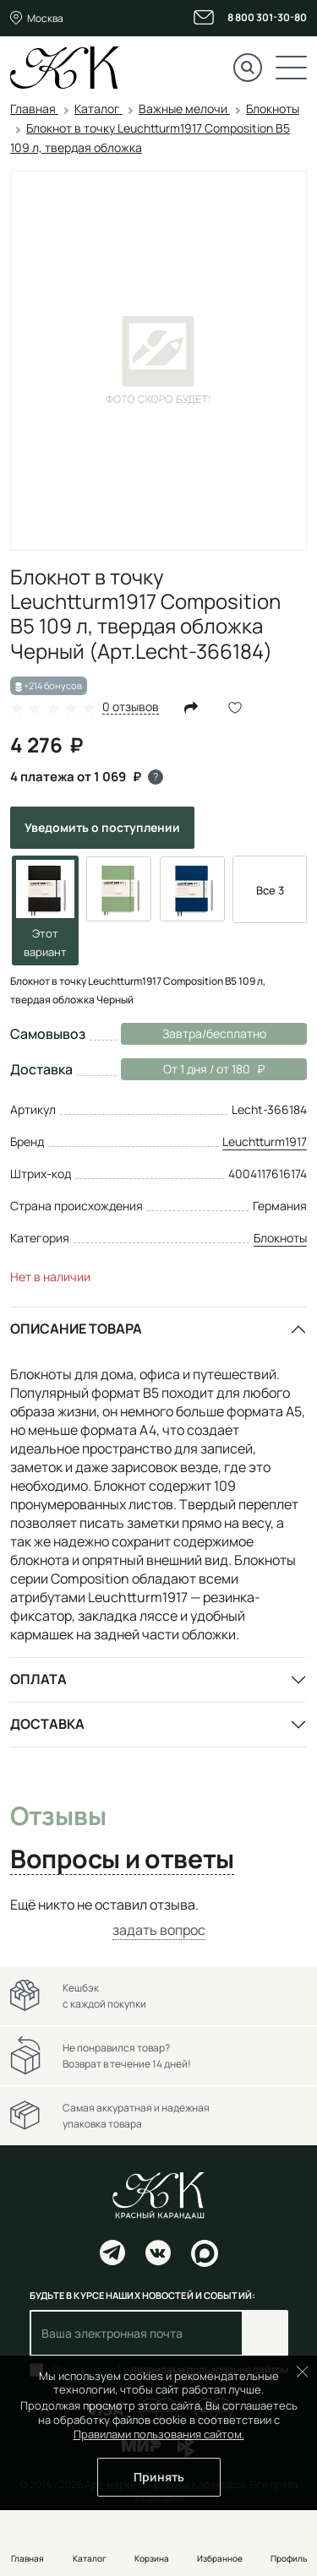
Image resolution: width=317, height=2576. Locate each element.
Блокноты (280, 1238)
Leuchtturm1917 (264, 1141)
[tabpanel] (158, 1917)
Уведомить (102, 827)
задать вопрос (158, 1930)
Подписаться (265, 2333)
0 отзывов (130, 707)
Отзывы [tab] (58, 1817)
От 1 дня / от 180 (193, 1069)
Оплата (38, 1679)
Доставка (47, 1724)
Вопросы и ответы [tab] (122, 1860)
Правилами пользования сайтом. (159, 2434)
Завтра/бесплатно (214, 1033)
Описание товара (76, 1328)
